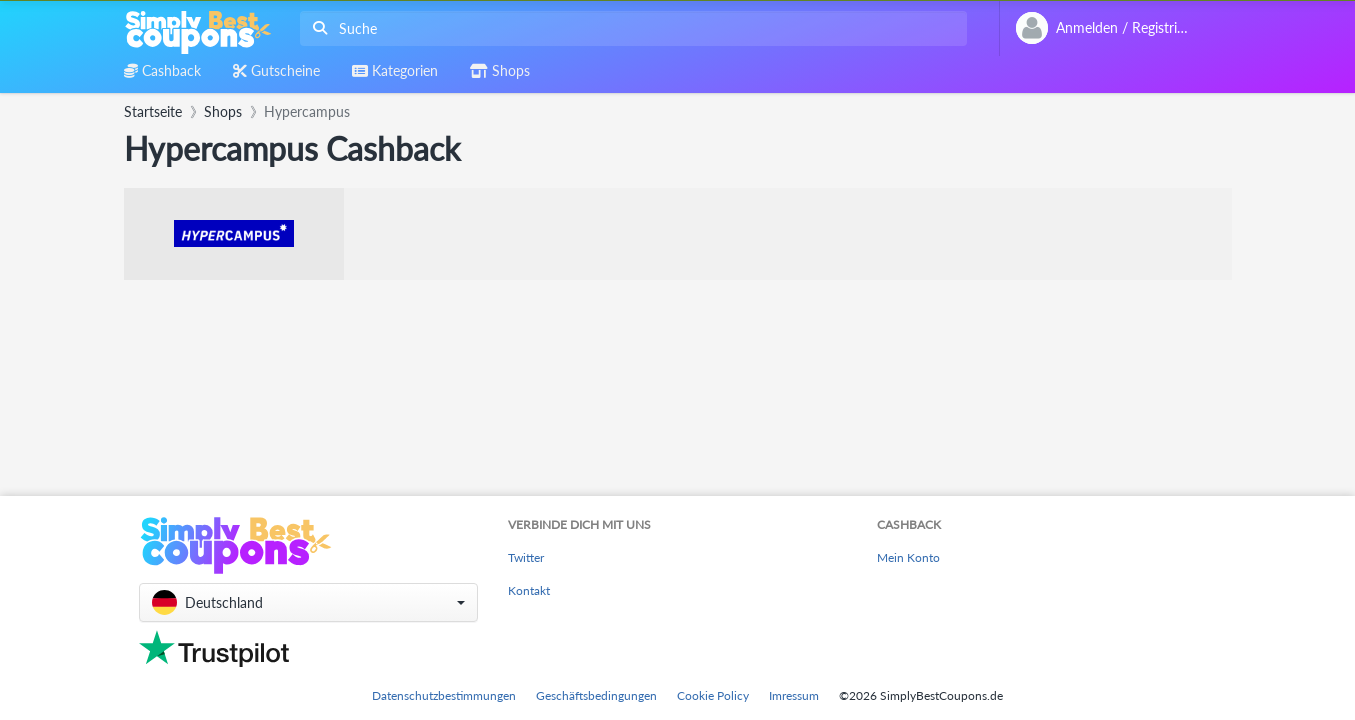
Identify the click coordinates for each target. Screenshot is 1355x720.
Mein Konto (908, 557)
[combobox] (629, 28)
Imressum (794, 695)
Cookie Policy (713, 695)
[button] (308, 602)
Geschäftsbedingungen (596, 695)
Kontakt (529, 590)
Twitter (526, 557)
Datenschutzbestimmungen (444, 695)
